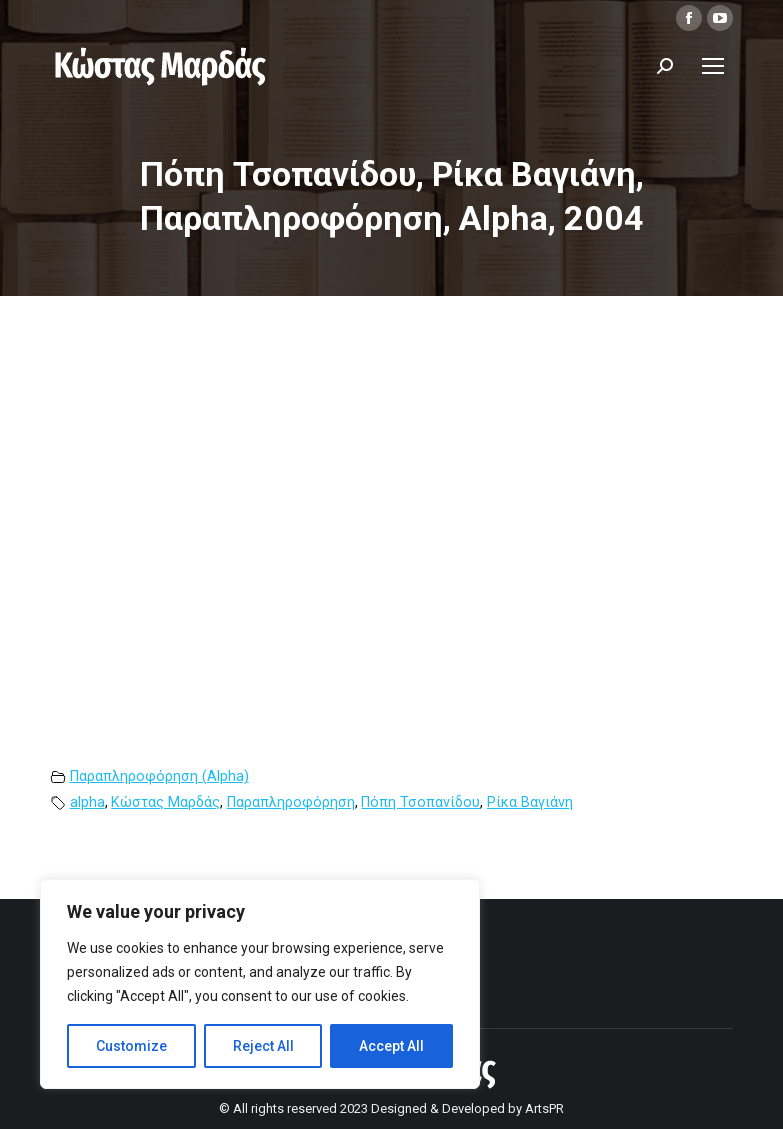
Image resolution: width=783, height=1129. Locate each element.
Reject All (263, 1046)
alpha (87, 802)
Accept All (391, 1046)
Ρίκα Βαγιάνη (530, 802)
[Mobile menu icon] (713, 66)
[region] (260, 984)
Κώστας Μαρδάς (165, 802)
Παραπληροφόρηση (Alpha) (159, 776)
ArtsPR (544, 1108)
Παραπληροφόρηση (291, 802)
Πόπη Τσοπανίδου (420, 802)
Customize (131, 1046)
